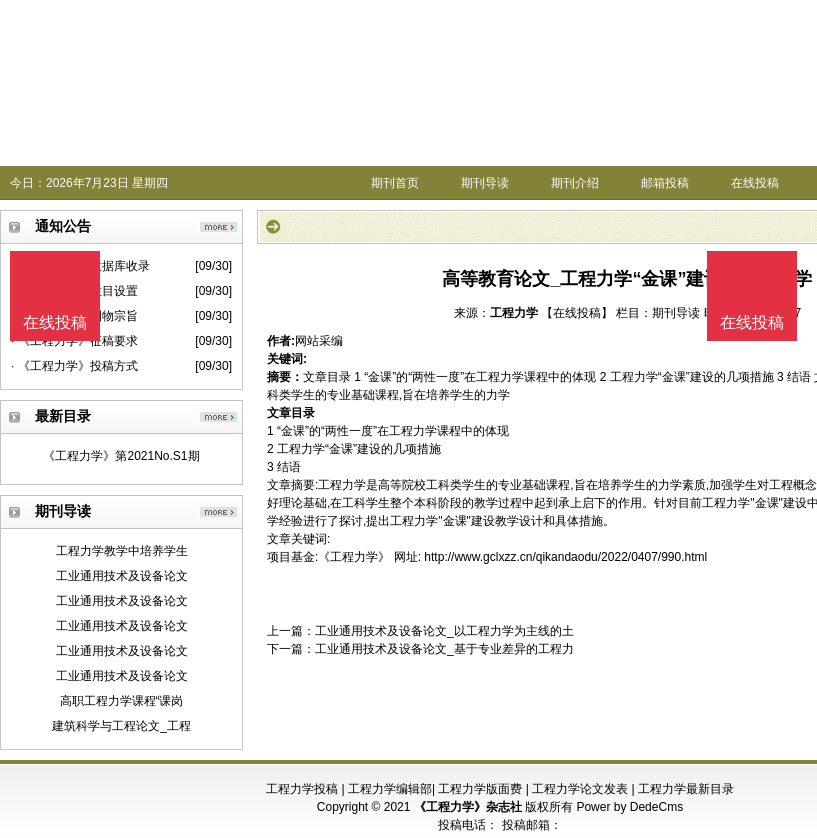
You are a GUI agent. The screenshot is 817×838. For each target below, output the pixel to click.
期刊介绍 (575, 183)
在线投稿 (755, 183)
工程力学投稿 (302, 789)
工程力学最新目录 (686, 789)
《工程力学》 (354, 557)
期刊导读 (485, 183)
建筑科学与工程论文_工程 (121, 726)
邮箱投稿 (665, 183)
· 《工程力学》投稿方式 (74, 366)
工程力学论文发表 (580, 789)
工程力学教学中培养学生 (122, 551)
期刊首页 (395, 183)
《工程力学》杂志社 (468, 807)
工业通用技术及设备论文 (122, 576)
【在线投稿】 (577, 313)
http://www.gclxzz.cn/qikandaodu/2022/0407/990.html (565, 557)
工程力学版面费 (480, 789)
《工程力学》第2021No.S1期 (121, 456)
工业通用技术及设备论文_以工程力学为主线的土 (444, 631)
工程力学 (514, 313)
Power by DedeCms (629, 807)
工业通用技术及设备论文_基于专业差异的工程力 (444, 649)
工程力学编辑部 (390, 789)
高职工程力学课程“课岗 (122, 701)
